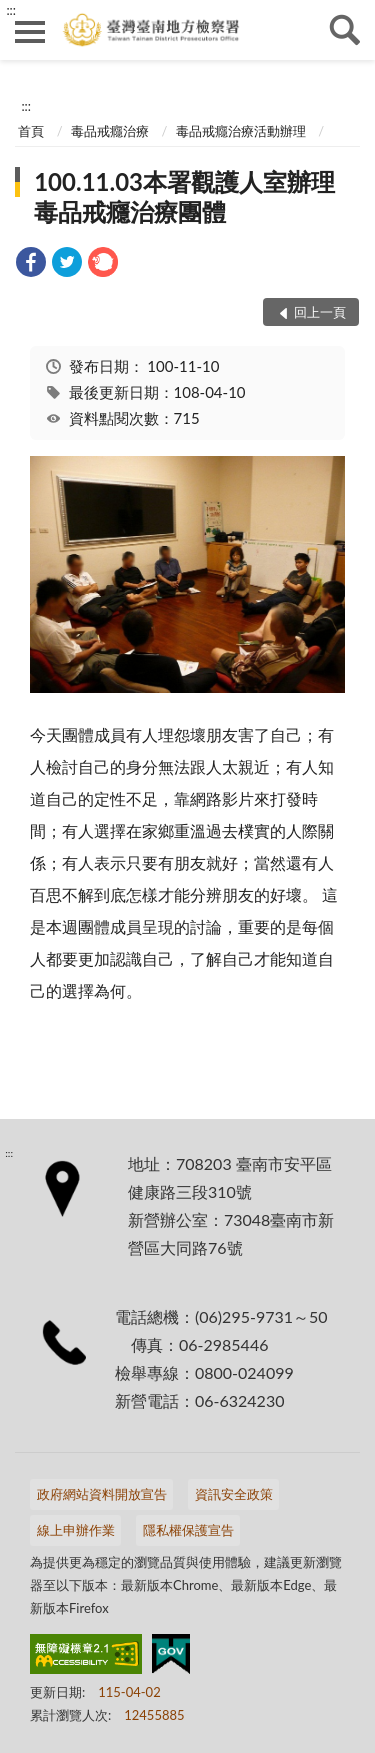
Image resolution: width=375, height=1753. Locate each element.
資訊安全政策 (234, 1494)
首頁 (31, 131)
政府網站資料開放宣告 (102, 1494)
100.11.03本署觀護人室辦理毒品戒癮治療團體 (184, 196)
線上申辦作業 (76, 1530)
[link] (31, 264)
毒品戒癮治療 (110, 131)
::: (11, 10)
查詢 (345, 30)
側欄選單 (30, 32)
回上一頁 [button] (320, 312)
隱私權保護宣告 (188, 1530)
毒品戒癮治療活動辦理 (241, 131)
